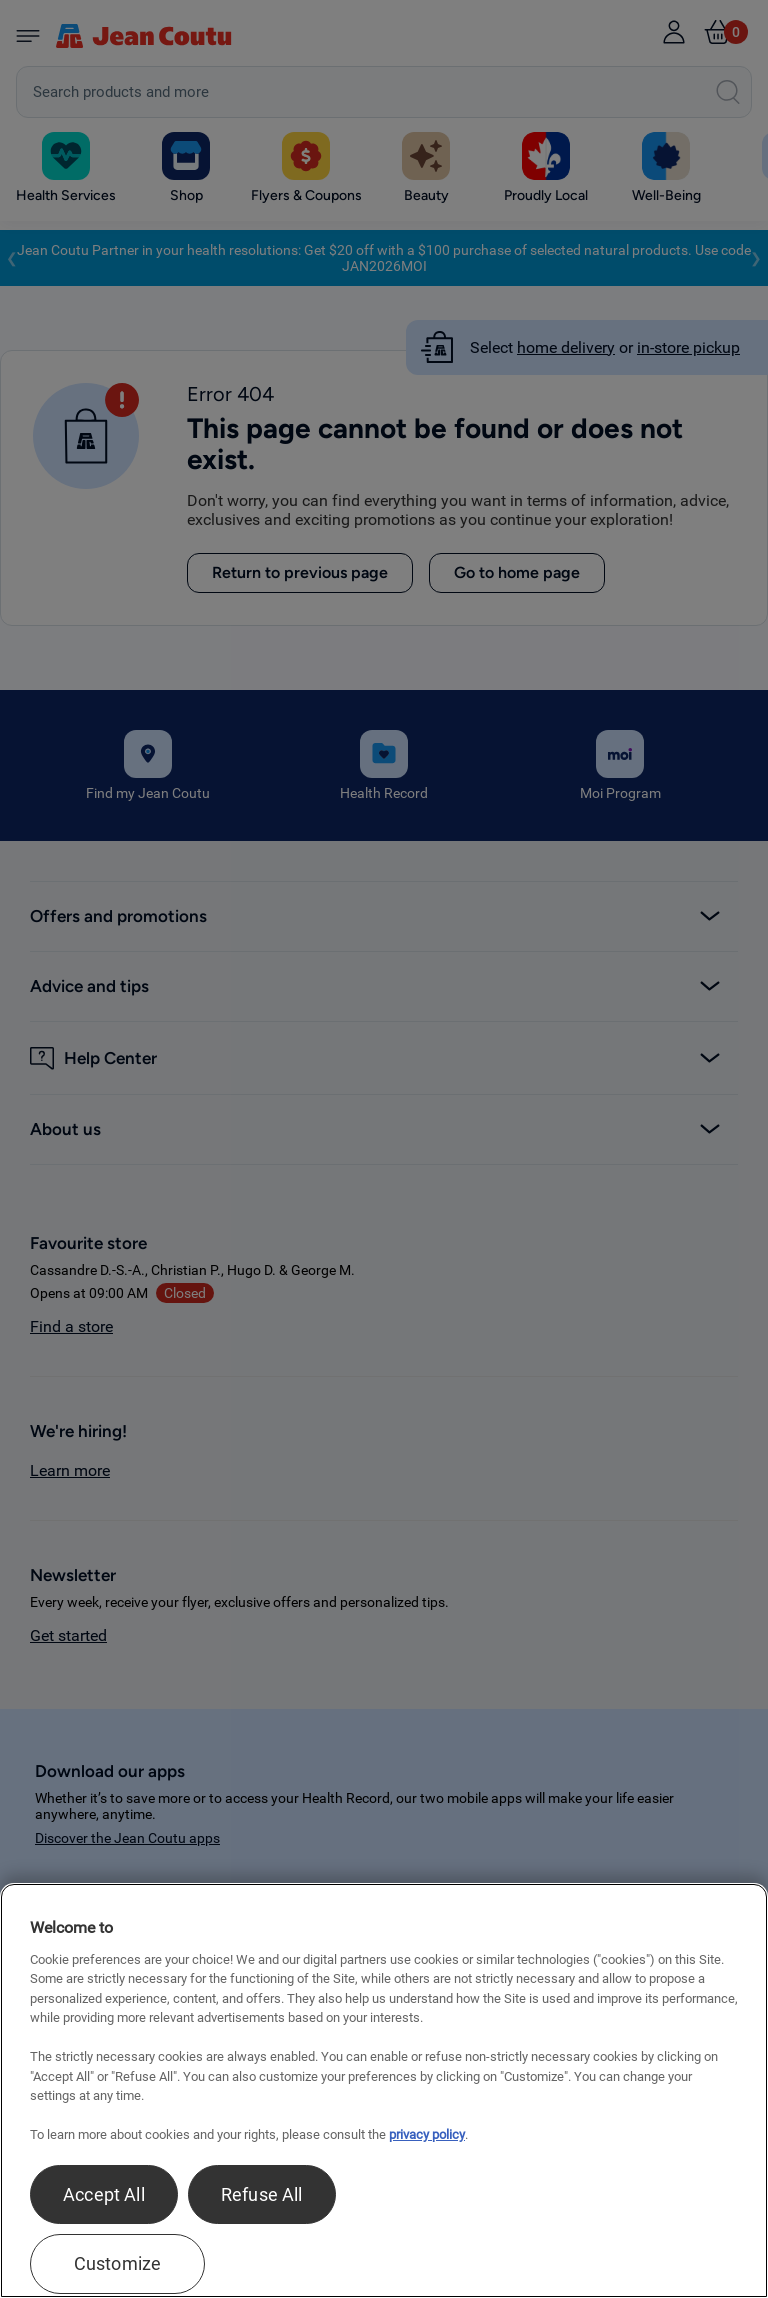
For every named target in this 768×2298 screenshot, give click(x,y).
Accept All (104, 2194)
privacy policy (427, 2134)
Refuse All (262, 2194)
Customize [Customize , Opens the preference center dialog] (118, 2263)
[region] (384, 2090)
